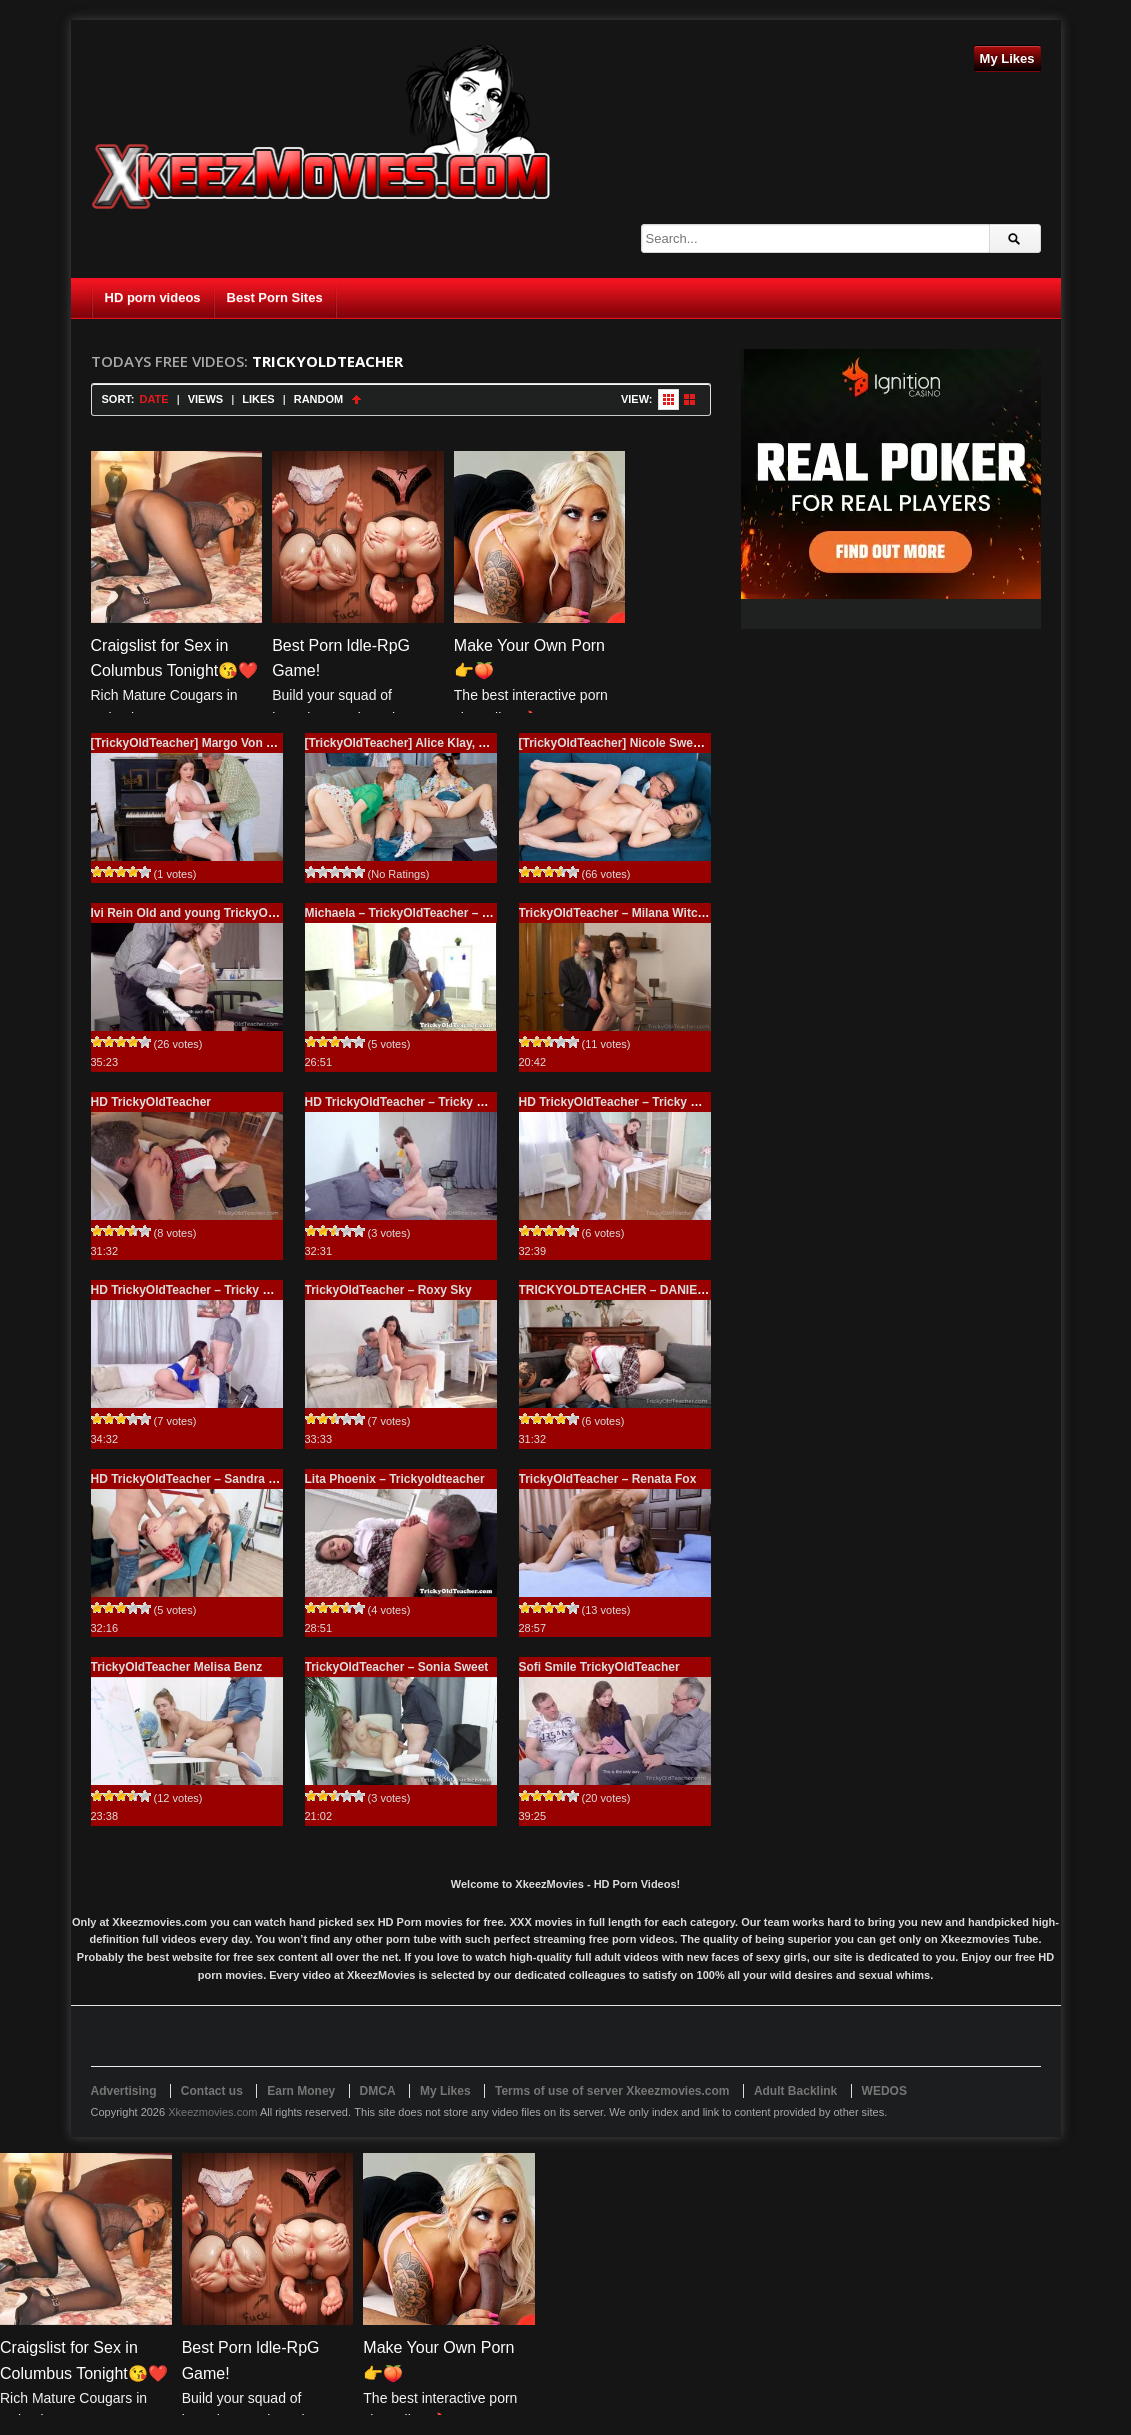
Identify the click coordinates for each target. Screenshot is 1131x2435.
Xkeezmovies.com (212, 2112)
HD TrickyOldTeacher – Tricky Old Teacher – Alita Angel (676, 1102)
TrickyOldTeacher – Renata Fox (608, 1479)
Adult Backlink (795, 2091)
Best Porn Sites (275, 297)
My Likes (1007, 58)
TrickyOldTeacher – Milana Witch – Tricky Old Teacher (672, 913)
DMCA (378, 2091)
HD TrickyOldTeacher (151, 1102)
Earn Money (301, 2091)
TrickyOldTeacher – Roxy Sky (388, 1290)
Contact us (212, 2091)
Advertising (124, 2091)
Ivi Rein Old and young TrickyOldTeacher (207, 913)
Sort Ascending (356, 399)
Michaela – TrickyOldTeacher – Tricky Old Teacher (447, 913)
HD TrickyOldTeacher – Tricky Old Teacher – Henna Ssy (248, 1290)
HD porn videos (153, 297)
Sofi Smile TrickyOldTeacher (599, 1667)
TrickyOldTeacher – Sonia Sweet (397, 1667)
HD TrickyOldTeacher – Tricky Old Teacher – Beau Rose (463, 1102)
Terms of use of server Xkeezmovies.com (612, 2091)
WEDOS (884, 2091)
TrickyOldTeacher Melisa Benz (177, 1667)
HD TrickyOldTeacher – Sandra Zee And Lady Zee (231, 1479)
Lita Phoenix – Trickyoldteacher (395, 1479)
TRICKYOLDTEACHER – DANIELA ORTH (635, 1290)
